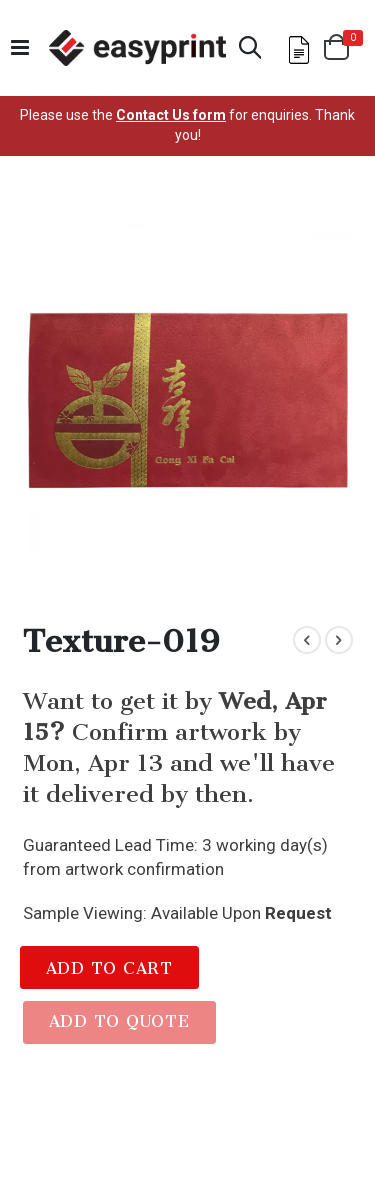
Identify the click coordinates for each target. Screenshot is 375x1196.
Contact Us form (171, 115)
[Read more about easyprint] (137, 48)
